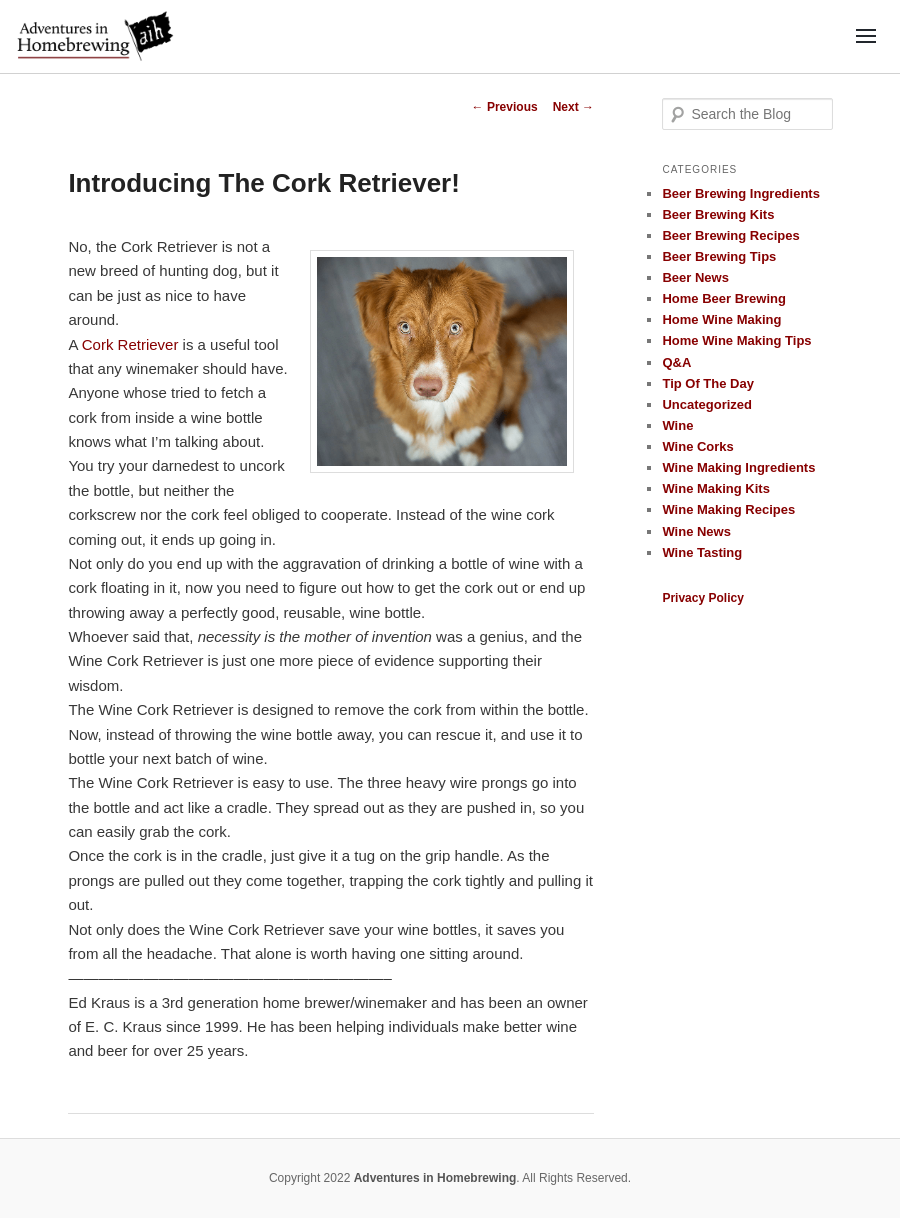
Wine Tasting (702, 552)
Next (573, 107)
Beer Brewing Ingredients (740, 193)
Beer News (695, 277)
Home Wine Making (721, 319)
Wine (677, 425)
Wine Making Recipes (728, 509)
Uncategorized (707, 404)
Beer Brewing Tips (719, 256)
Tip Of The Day (708, 383)
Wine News (696, 531)
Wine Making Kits (716, 488)
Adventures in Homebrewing (435, 1178)
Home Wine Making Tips (736, 340)
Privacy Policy (702, 598)
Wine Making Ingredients (738, 467)
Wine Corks (697, 446)
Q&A (676, 362)
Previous (505, 107)
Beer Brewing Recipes (730, 235)
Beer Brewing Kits (718, 214)
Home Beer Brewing (724, 298)
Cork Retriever (130, 344)
